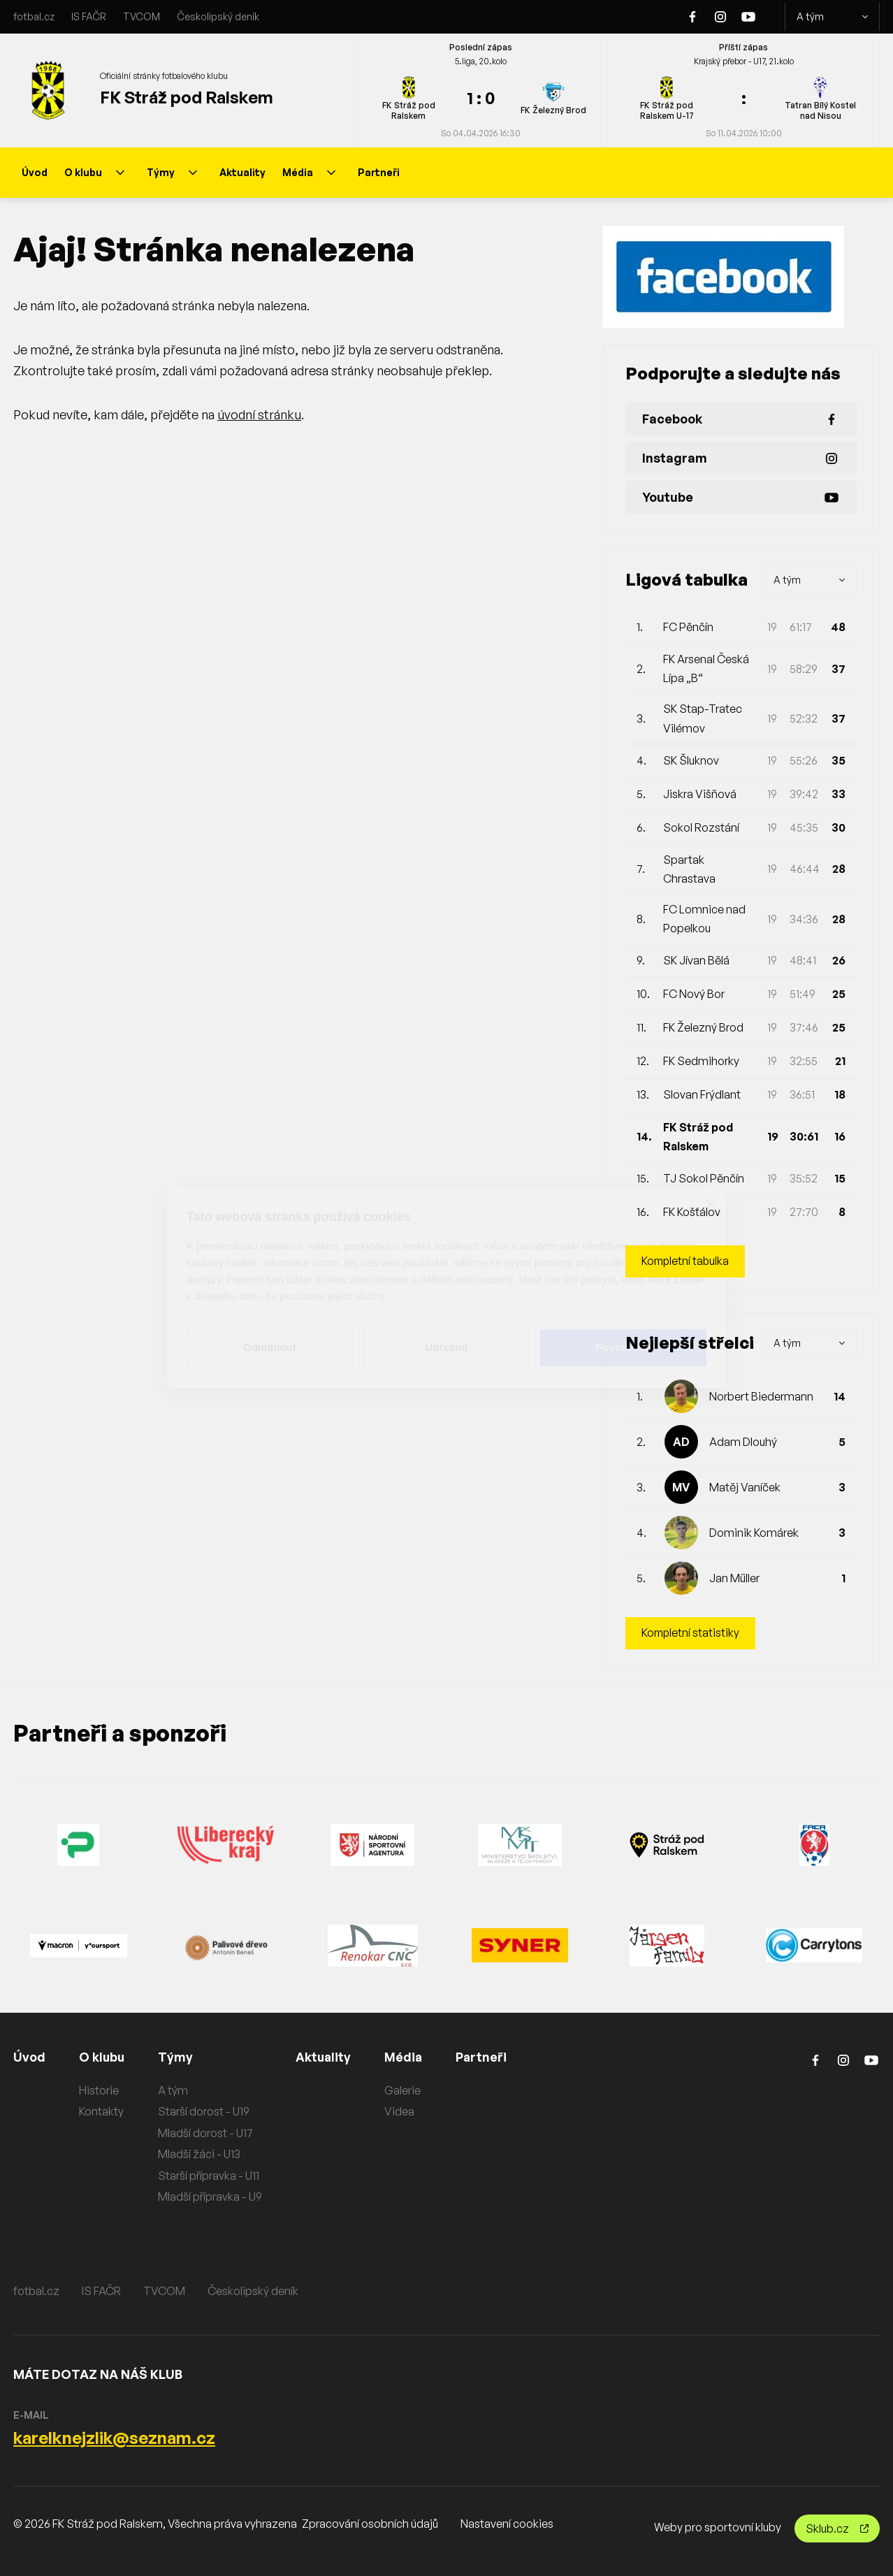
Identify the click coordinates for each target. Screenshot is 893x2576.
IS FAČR (88, 16)
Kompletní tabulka (686, 1261)
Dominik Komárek (754, 1533)
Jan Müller (734, 1578)
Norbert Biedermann (761, 1396)
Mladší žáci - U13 (200, 2155)
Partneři (379, 172)
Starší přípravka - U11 (210, 2176)
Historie (99, 2090)
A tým (832, 16)
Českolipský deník (218, 16)
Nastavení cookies (506, 2524)
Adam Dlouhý (743, 1442)
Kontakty (101, 2111)
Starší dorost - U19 (205, 2111)
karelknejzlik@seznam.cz (114, 2437)
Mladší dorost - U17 (206, 2133)
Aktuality (242, 172)
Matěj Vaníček (745, 1487)
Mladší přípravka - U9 (211, 2197)
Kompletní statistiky (691, 1633)
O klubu (94, 172)
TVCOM (141, 16)
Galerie (405, 2090)
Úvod (35, 172)
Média (308, 172)
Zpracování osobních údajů (370, 2524)
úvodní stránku (259, 414)
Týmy (172, 172)
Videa (402, 2111)
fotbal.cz (34, 16)
